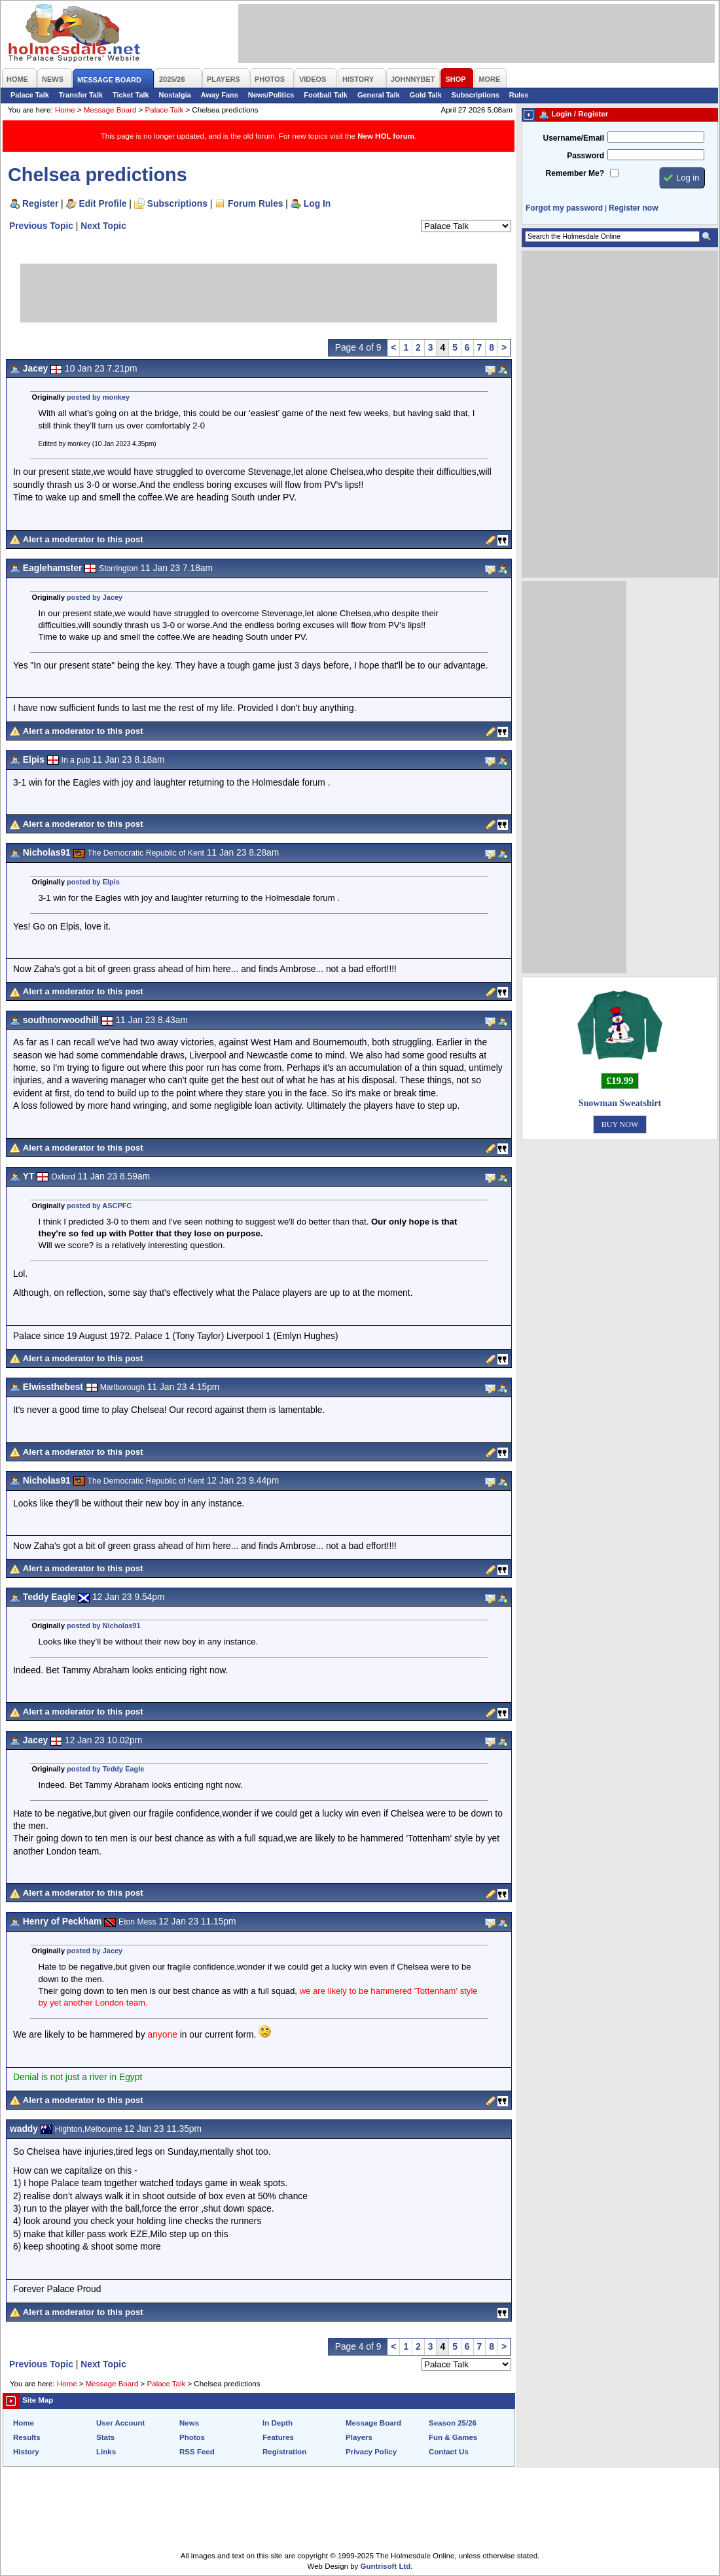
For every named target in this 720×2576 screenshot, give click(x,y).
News (189, 2423)
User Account (120, 2423)
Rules (519, 95)
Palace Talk (29, 95)
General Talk (378, 95)
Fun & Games (453, 2437)
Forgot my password (564, 208)
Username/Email (573, 138)
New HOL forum (385, 136)
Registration (284, 2452)
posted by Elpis (93, 882)
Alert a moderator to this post (83, 539)
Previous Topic (41, 225)
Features (278, 2437)
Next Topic (103, 225)
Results (27, 2437)
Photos (192, 2437)
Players (359, 2437)
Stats (105, 2437)
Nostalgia (175, 95)
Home (65, 110)
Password (585, 155)
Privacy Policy (371, 2452)
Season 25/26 (453, 2423)
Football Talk (326, 95)
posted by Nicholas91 (103, 1625)
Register (40, 203)
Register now (633, 208)
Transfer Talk (81, 95)
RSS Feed (197, 2452)
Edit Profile (103, 203)
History (26, 2452)
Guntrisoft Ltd (386, 2566)
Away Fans (219, 95)
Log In (317, 203)
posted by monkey (98, 397)
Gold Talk (426, 95)
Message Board (110, 110)
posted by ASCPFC (99, 1206)
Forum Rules (255, 203)
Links (106, 2452)
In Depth (277, 2423)
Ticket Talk (131, 95)
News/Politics (271, 95)
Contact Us (449, 2452)
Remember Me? (575, 173)
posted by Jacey (94, 597)
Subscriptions (475, 95)
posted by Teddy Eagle (105, 1769)
